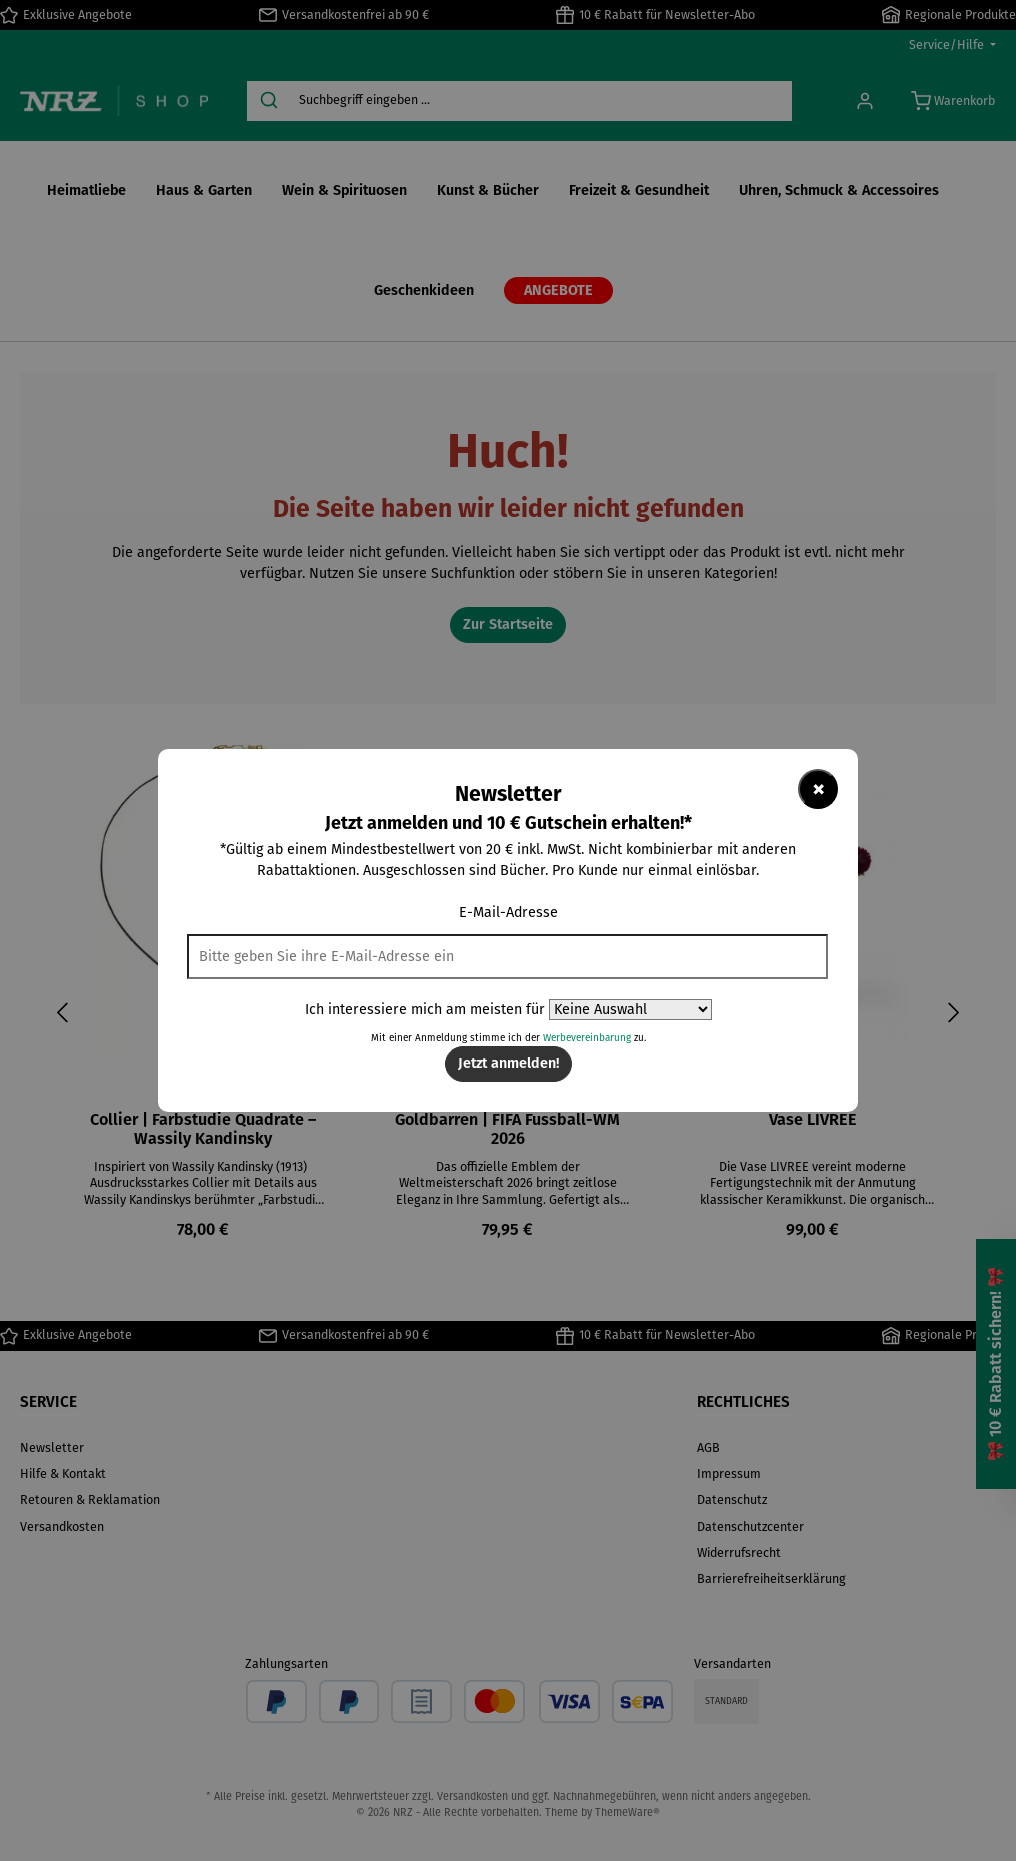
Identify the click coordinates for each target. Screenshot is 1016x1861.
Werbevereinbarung (587, 1038)
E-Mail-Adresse (508, 912)
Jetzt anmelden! (508, 1063)
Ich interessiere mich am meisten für (425, 1009)
